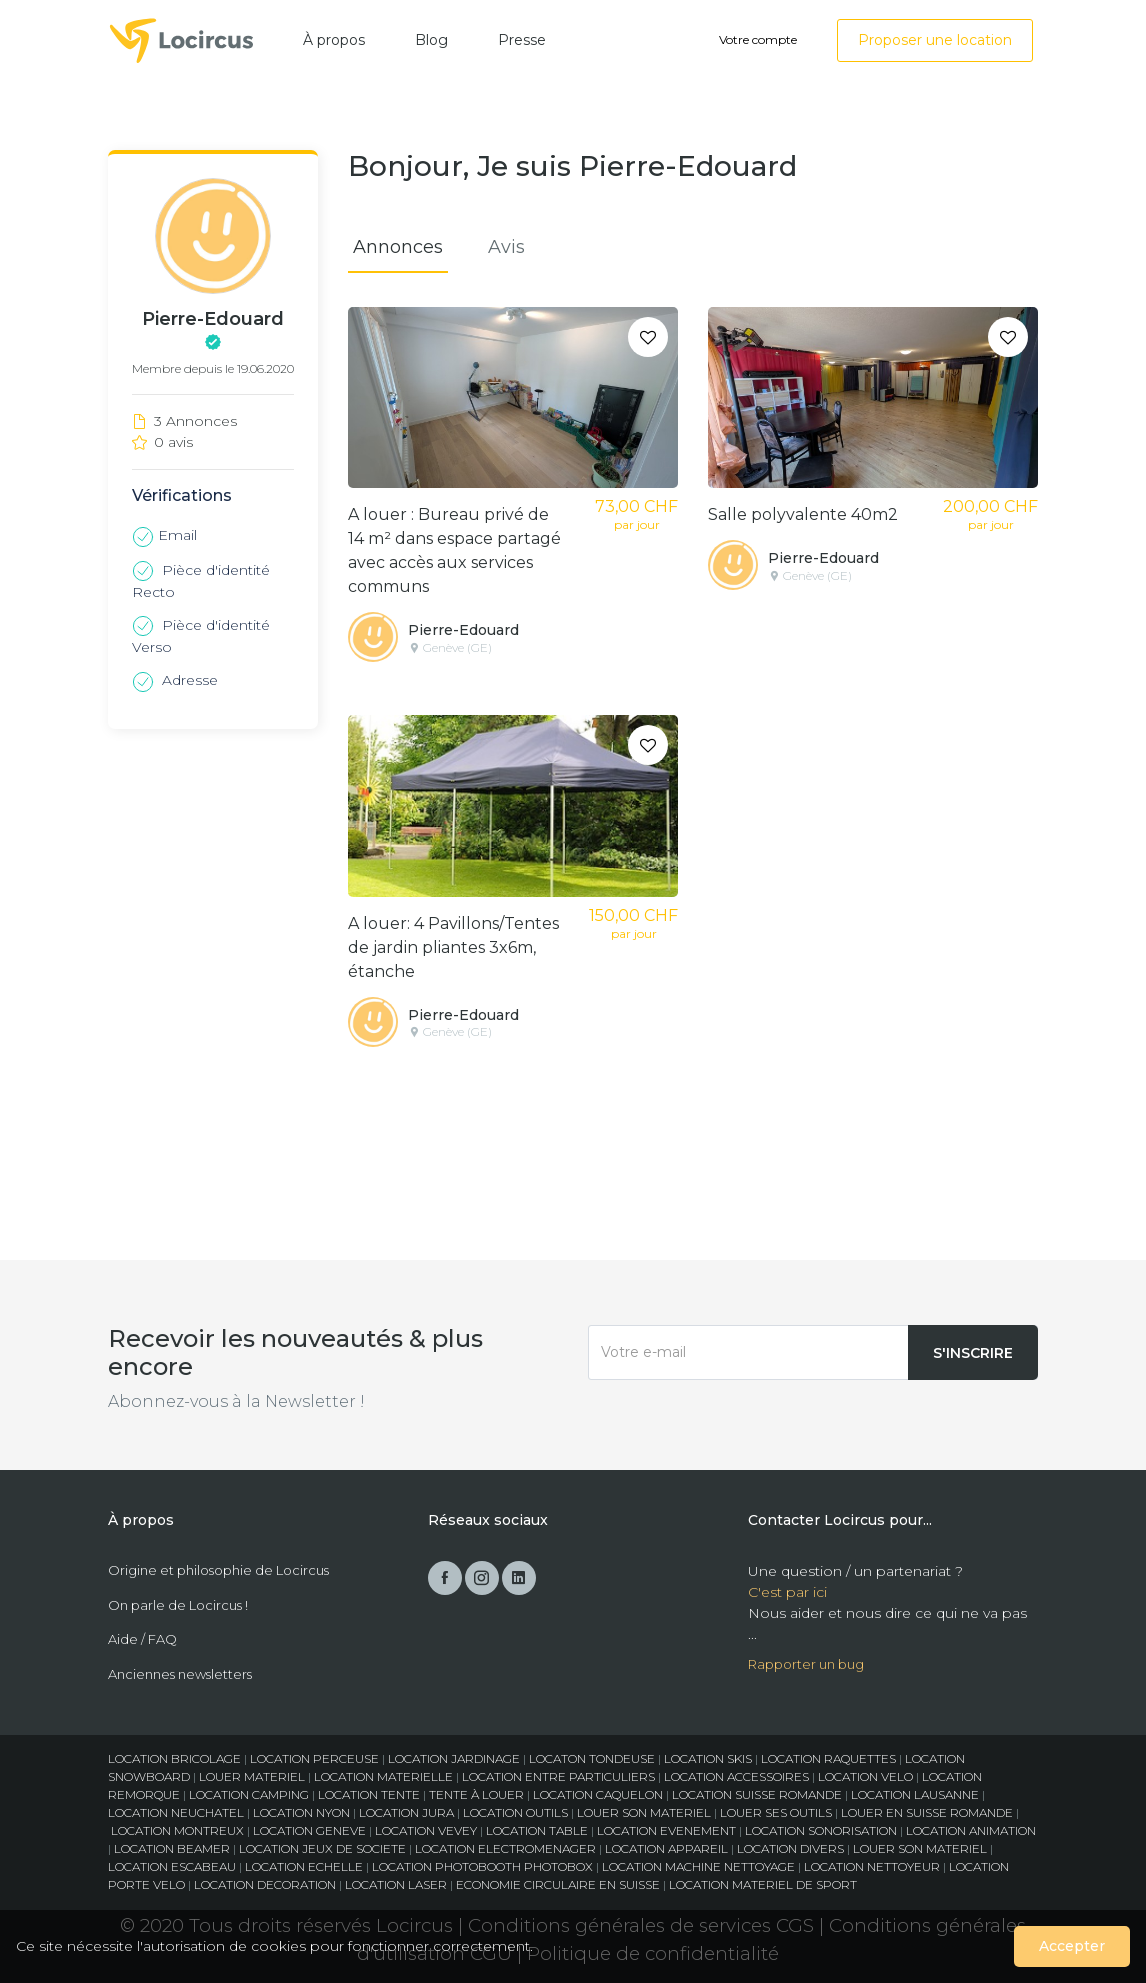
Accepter (1072, 1946)
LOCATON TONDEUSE (592, 1758)
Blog (431, 40)
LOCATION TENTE (369, 1794)
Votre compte (758, 39)
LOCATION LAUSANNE (915, 1794)
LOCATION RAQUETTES (828, 1758)
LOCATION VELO (865, 1776)
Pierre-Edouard (463, 630)
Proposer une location (935, 40)
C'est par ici (787, 1592)
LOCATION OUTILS (515, 1812)
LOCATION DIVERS (790, 1848)
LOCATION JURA (406, 1812)
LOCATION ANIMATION (971, 1830)
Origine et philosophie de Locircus (218, 1570)
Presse (522, 40)
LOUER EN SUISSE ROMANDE (927, 1812)
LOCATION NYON (301, 1812)
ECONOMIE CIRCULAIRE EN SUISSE (558, 1884)
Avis (506, 247)
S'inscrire (973, 1353)
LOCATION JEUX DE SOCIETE (322, 1848)
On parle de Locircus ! (178, 1605)
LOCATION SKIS (708, 1758)
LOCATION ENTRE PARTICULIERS (558, 1776)
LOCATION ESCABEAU (172, 1866)
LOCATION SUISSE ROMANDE (757, 1794)
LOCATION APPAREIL (666, 1848)
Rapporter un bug (806, 1664)
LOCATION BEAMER (172, 1848)
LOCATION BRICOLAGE (174, 1758)
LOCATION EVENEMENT (666, 1830)
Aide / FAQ (142, 1639)
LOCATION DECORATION (265, 1884)
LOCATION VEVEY (426, 1830)
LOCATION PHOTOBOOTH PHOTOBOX (482, 1866)
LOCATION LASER (396, 1884)
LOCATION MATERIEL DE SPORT (763, 1884)
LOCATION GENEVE (309, 1830)
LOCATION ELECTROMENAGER (505, 1848)
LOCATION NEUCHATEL (176, 1812)
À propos (334, 40)
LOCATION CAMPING (249, 1794)
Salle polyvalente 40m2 (803, 514)
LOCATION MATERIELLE (383, 1776)
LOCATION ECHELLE (304, 1866)
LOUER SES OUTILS (776, 1812)
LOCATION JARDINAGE (454, 1758)
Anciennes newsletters (180, 1674)
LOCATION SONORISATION (821, 1830)
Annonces (398, 247)
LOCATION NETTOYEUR (872, 1866)
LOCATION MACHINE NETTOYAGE (698, 1866)
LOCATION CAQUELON (598, 1794)
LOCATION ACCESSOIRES (736, 1776)
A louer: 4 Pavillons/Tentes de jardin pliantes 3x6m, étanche (453, 947)
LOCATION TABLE (537, 1830)
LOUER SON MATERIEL (644, 1812)
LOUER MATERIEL (252, 1776)
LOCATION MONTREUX (177, 1830)
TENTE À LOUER (476, 1794)
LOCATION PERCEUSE (314, 1758)
